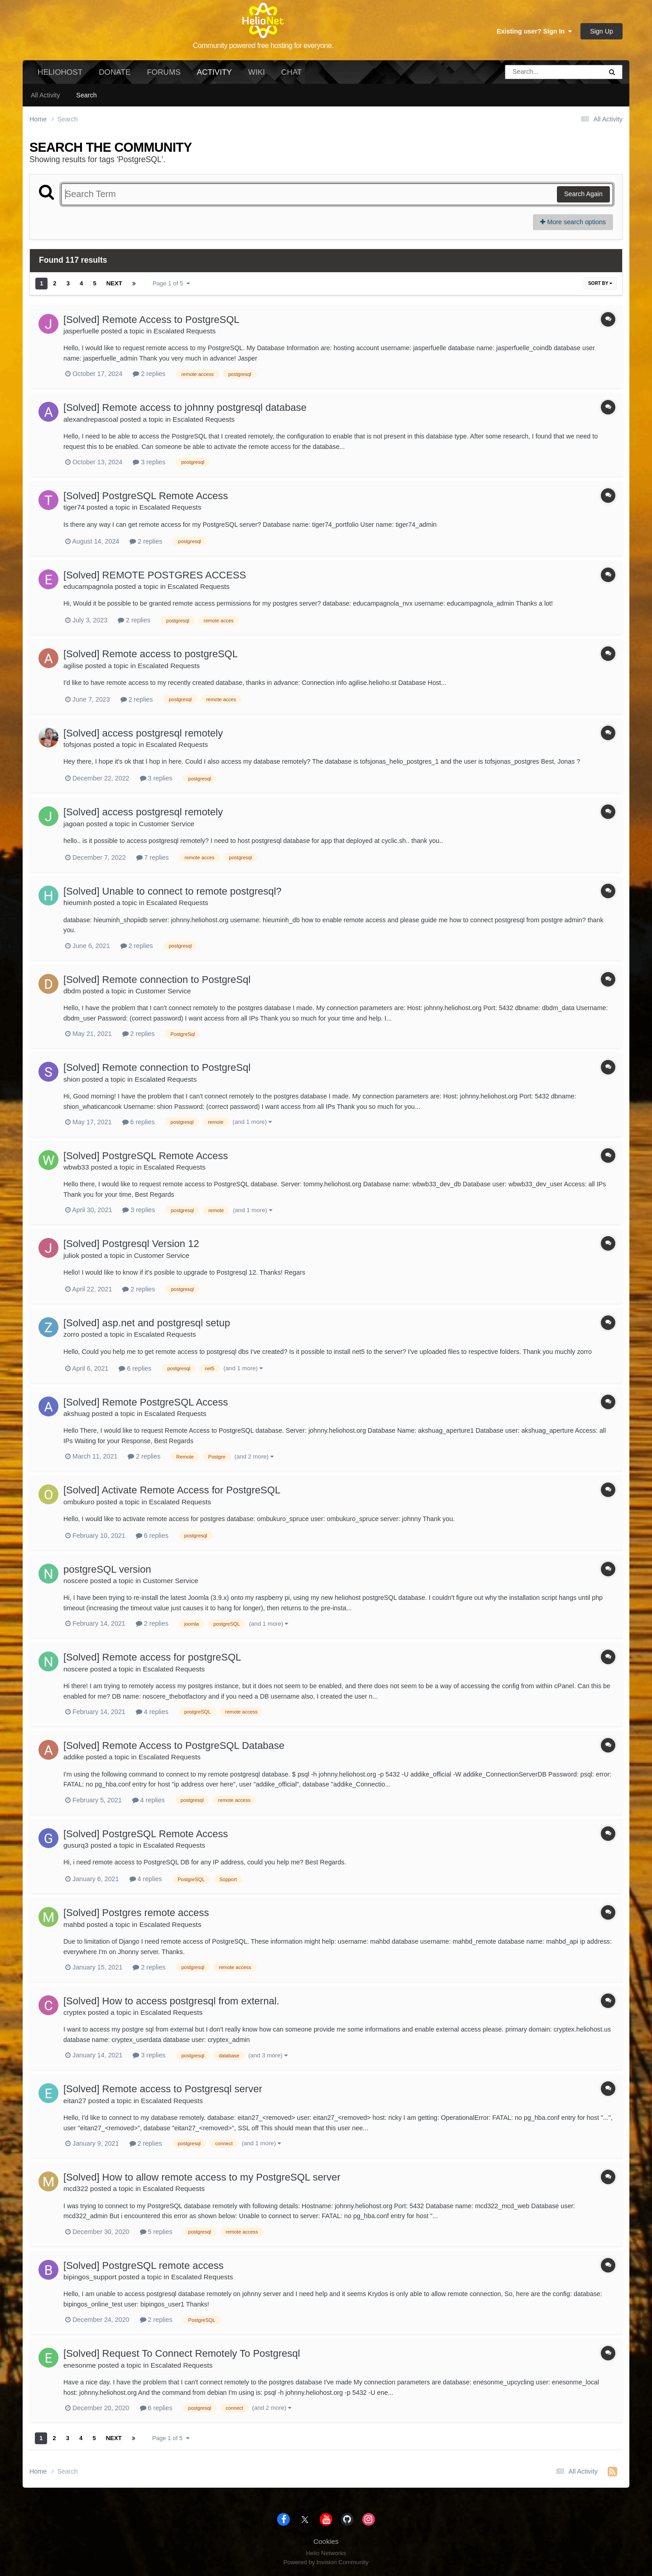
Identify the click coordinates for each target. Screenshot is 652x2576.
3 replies (149, 462)
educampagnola (88, 586)
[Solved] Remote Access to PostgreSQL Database (173, 1745)
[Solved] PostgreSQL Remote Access (145, 495)
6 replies (138, 1122)
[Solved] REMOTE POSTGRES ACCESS (154, 575)
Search (86, 95)
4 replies (152, 1711)
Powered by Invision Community (326, 2562)
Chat (291, 72)
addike (73, 1757)
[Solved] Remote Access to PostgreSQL (151, 319)
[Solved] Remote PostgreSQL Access (145, 1402)
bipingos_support (89, 2277)
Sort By (600, 283)
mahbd (74, 1924)
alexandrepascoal (90, 419)
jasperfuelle (81, 331)
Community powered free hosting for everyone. (263, 45)
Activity (214, 75)
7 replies (152, 857)
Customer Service (166, 824)
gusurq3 (76, 1845)
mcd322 (75, 2188)
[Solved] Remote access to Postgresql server (162, 2089)
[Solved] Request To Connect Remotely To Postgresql (181, 2353)
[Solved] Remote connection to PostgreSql (156, 979)
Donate (114, 72)
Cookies (326, 2541)
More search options (573, 222)
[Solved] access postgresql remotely (143, 733)
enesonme (79, 2365)
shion (71, 1079)
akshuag (76, 1413)
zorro (71, 1334)
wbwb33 (76, 1167)
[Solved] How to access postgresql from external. (171, 2001)
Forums (163, 72)
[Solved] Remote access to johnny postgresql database (185, 407)
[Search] (528, 72)
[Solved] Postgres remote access (136, 1912)
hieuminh (77, 902)
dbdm (72, 991)
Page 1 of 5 (171, 283)
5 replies (156, 2231)
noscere (75, 1580)
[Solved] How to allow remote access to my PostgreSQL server (201, 2177)
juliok (71, 1255)
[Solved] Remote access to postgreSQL (150, 654)
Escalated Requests (184, 331)
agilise (73, 665)
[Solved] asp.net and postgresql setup (146, 1323)
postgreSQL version (107, 1569)
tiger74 (74, 507)
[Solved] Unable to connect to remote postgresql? (172, 891)
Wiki (256, 72)
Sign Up (601, 31)
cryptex (74, 2012)
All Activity (45, 95)
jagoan (73, 824)
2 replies (149, 373)
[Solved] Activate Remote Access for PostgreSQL (171, 1490)
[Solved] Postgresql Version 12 (131, 1243)
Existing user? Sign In (534, 31)
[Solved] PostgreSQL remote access (143, 2265)
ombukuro (78, 1502)
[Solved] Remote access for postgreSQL (152, 1657)
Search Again (583, 193)
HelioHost (60, 72)
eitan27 (74, 2100)
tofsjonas (77, 744)
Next (114, 283)
